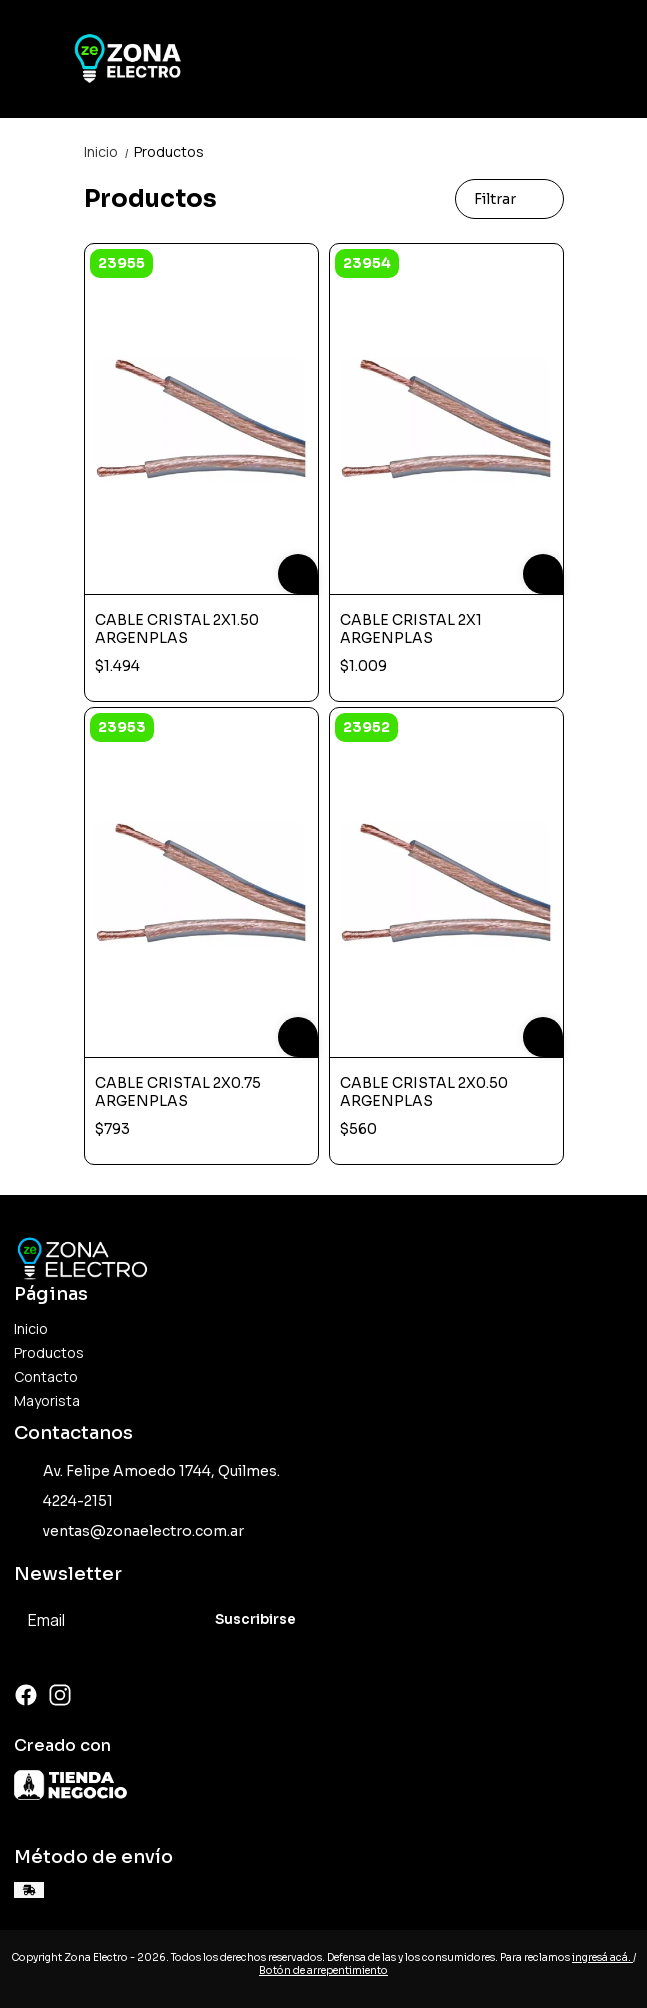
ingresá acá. (602, 1957)
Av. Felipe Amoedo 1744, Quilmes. (147, 1472)
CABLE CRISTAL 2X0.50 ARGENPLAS (424, 1092)
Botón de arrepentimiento (323, 1970)
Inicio (109, 151)
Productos (169, 151)
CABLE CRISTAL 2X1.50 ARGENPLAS (177, 629)
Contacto (46, 1376)
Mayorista (47, 1400)
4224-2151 (63, 1502)
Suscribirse (255, 1619)
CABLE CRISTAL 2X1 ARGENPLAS (411, 629)
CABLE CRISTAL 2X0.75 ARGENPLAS (178, 1092)
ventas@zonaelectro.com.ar (129, 1532)
